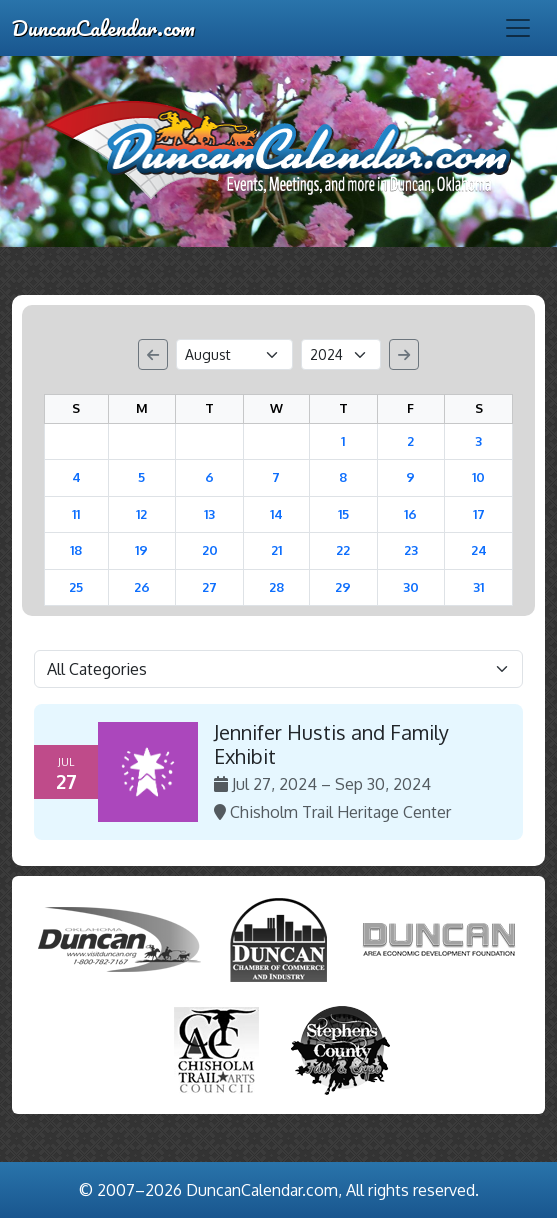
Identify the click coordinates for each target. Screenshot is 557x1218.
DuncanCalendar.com (103, 27)
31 (478, 587)
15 (343, 514)
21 (276, 550)
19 (141, 550)
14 (276, 514)
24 (479, 550)
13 (209, 514)
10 (478, 477)
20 (210, 550)
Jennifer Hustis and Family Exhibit (331, 744)
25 (76, 587)
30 (411, 587)
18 (76, 550)
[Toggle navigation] (518, 28)
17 (479, 514)
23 (411, 550)
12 (141, 514)
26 (142, 587)
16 (410, 514)
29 (343, 587)
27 (209, 587)
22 (343, 550)
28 (276, 587)
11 (76, 514)
